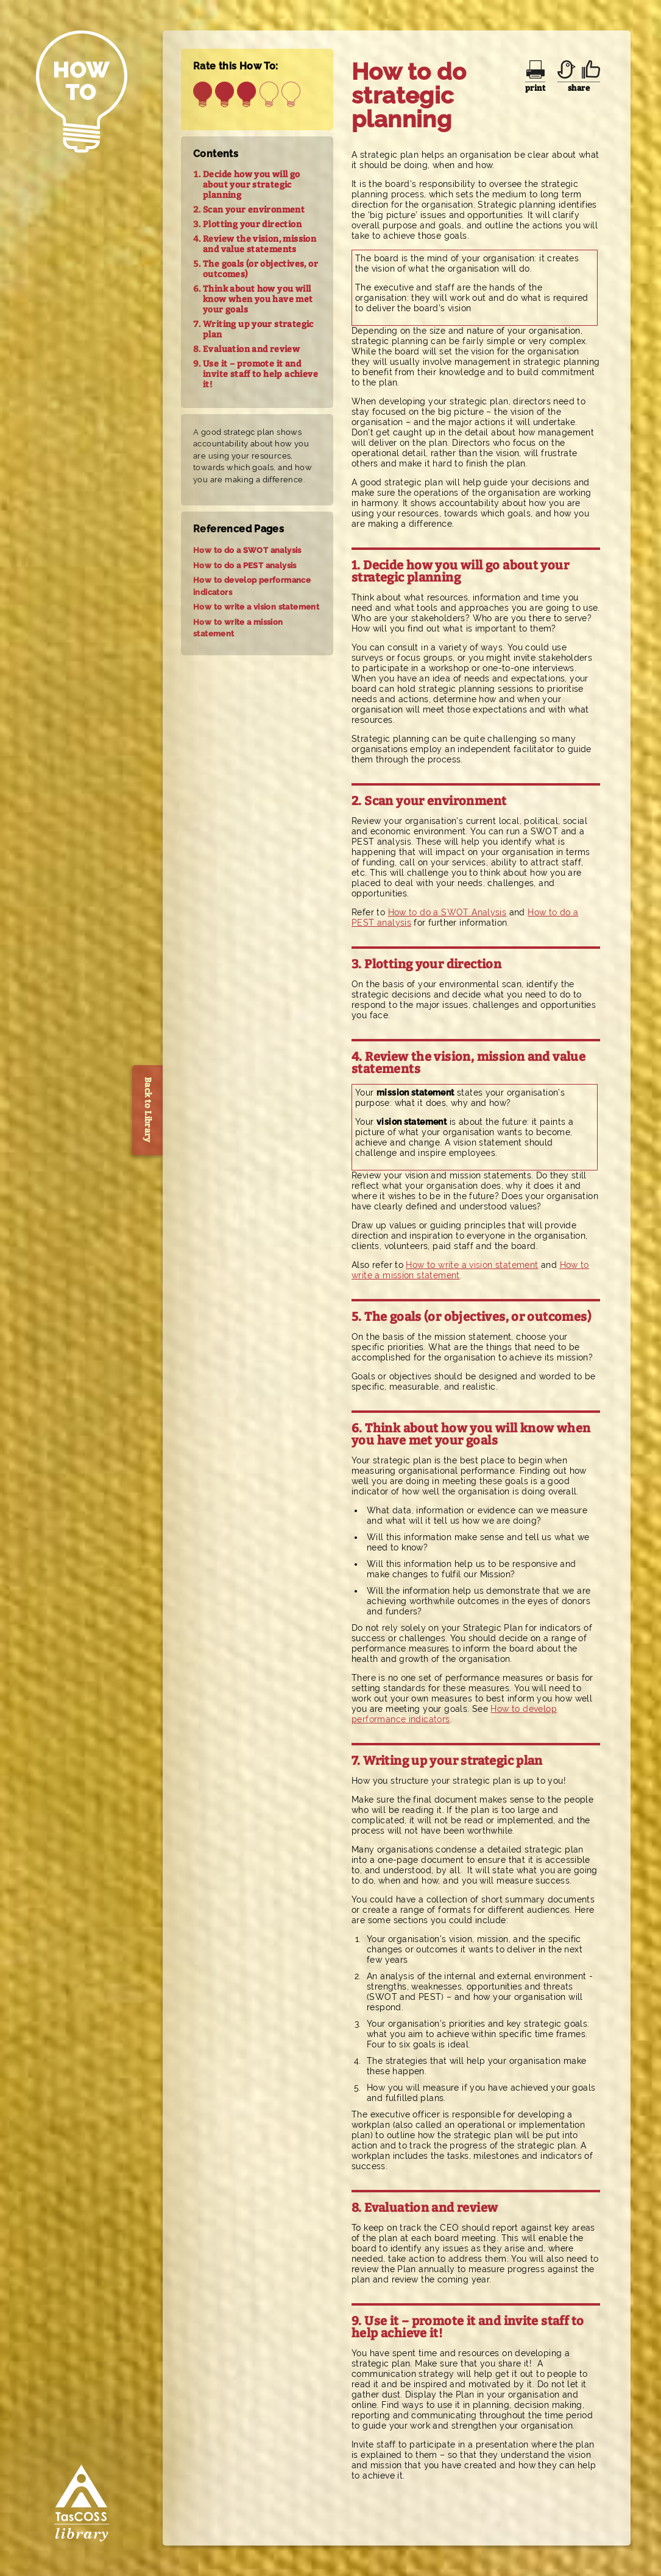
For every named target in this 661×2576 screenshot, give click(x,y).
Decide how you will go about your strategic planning (251, 184)
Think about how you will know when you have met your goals (258, 299)
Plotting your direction (252, 224)
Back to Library (148, 1110)
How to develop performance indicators (252, 586)
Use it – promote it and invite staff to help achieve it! (260, 374)
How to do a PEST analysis (245, 565)
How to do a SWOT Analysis (447, 912)
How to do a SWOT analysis (247, 550)
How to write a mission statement (238, 628)
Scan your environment (254, 210)
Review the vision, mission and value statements (259, 244)
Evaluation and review (251, 349)
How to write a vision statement (256, 606)
